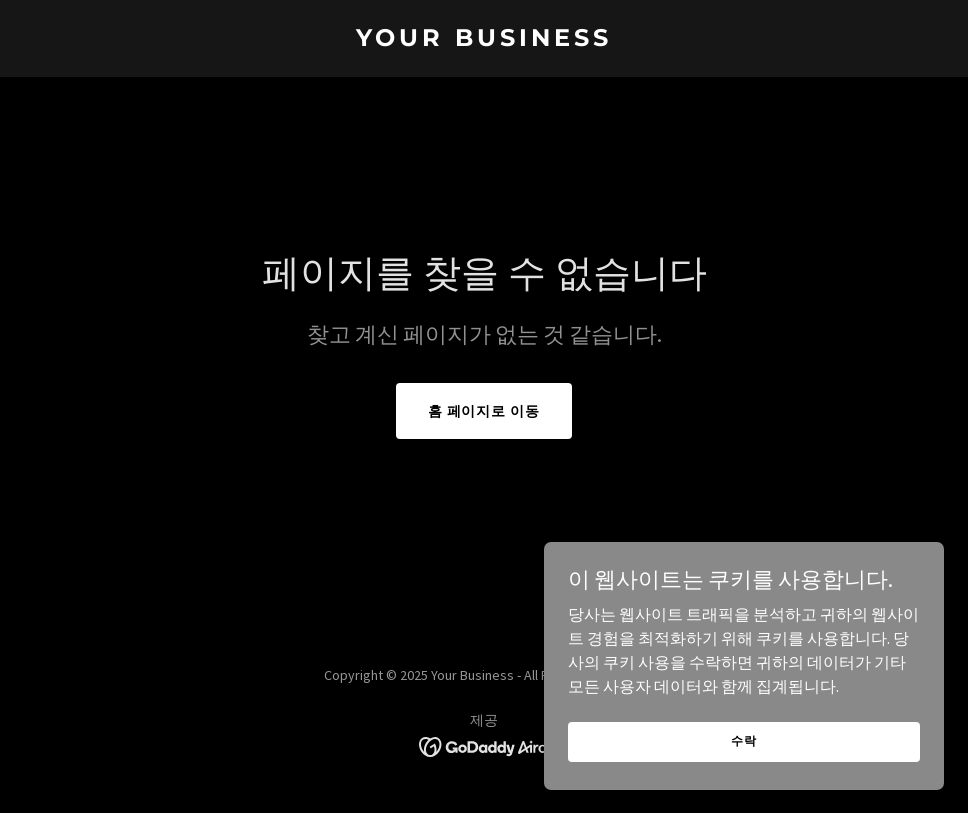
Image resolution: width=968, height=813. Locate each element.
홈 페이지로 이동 (484, 411)
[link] (484, 40)
